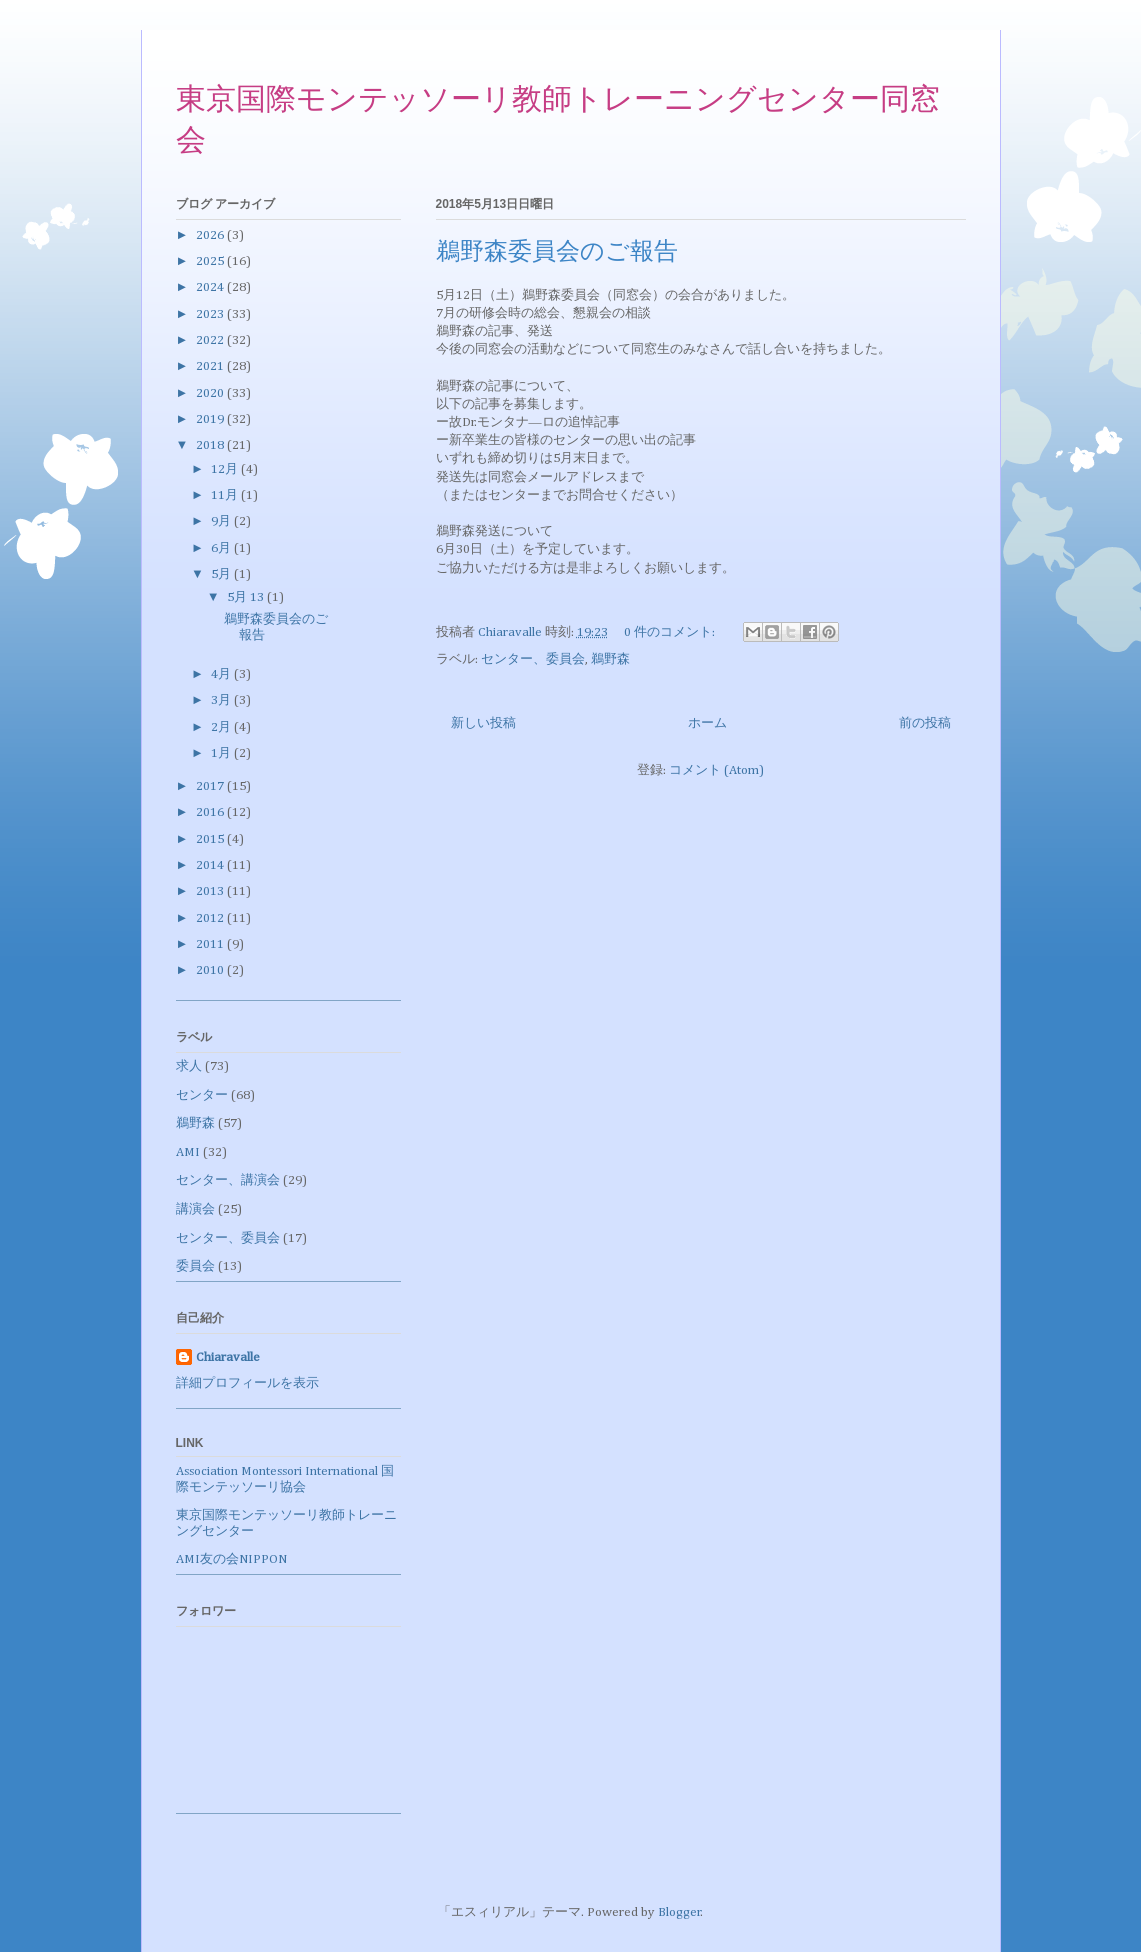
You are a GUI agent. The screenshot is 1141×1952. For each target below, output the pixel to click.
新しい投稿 (483, 723)
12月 (226, 469)
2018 (211, 445)
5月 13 (247, 597)
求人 (189, 1066)
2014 (211, 865)
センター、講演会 (228, 1180)
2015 (211, 839)
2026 (211, 235)
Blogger (679, 1912)
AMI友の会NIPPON (231, 1559)
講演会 (195, 1209)
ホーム (707, 723)
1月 (222, 753)
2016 (211, 812)
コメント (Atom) (716, 770)
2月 (222, 727)
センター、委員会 (533, 659)
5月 (222, 574)
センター (202, 1095)
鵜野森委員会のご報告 (557, 253)
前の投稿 (925, 723)
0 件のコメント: (671, 632)
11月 (226, 495)
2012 (211, 918)
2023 (211, 314)
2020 (211, 393)
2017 (211, 786)
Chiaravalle (228, 1357)
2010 (211, 970)
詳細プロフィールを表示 (247, 1383)
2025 (211, 261)
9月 (222, 521)
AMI (188, 1152)
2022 (211, 340)
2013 (211, 891)
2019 (211, 419)
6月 (222, 548)
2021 (211, 366)
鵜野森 (610, 659)
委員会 (195, 1266)
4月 (222, 674)
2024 (211, 287)
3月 (222, 700)
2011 (211, 944)
